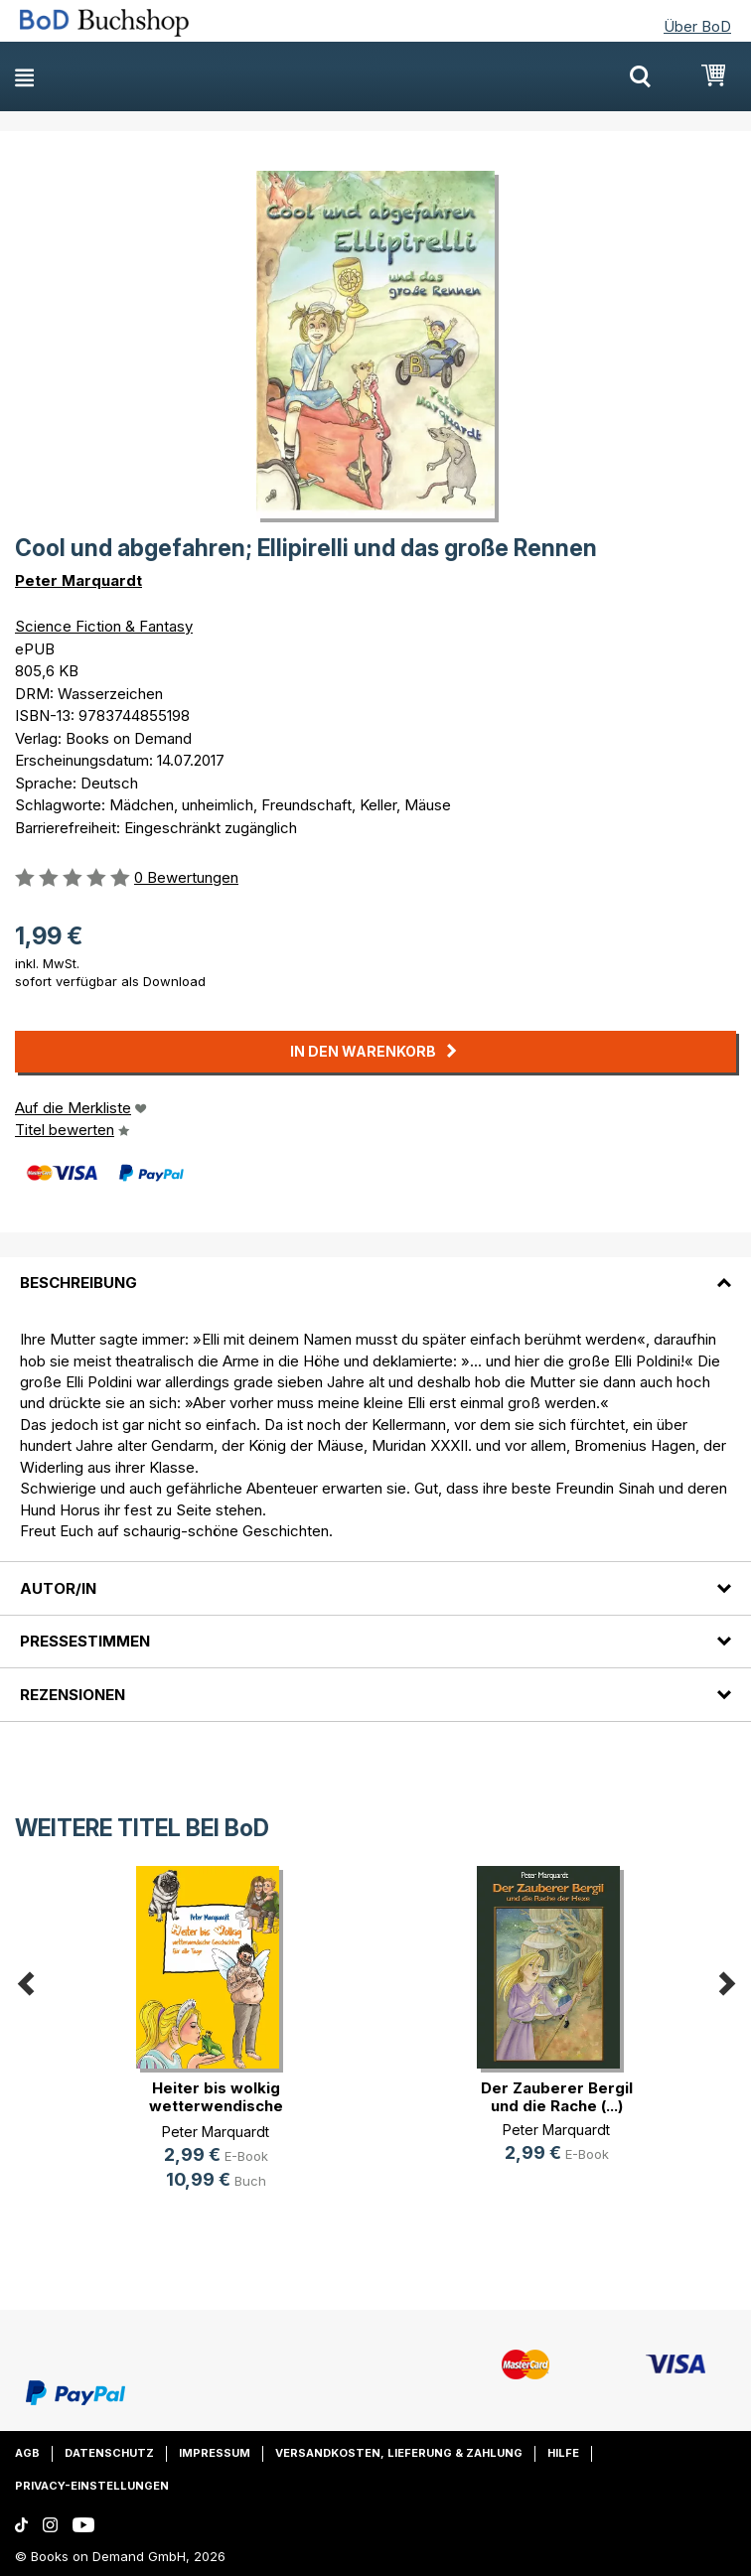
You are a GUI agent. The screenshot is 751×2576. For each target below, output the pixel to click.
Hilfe (563, 2453)
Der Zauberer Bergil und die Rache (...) (557, 2096)
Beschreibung (78, 1282)
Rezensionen (72, 1694)
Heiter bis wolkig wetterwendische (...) (216, 2105)
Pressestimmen (85, 1641)
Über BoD (697, 26)
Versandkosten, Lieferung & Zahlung (399, 2453)
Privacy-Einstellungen (92, 2486)
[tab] (375, 1271)
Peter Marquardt (78, 580)
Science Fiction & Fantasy (104, 626)
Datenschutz (109, 2453)
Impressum (214, 2453)
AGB (27, 2453)
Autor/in (58, 1588)
